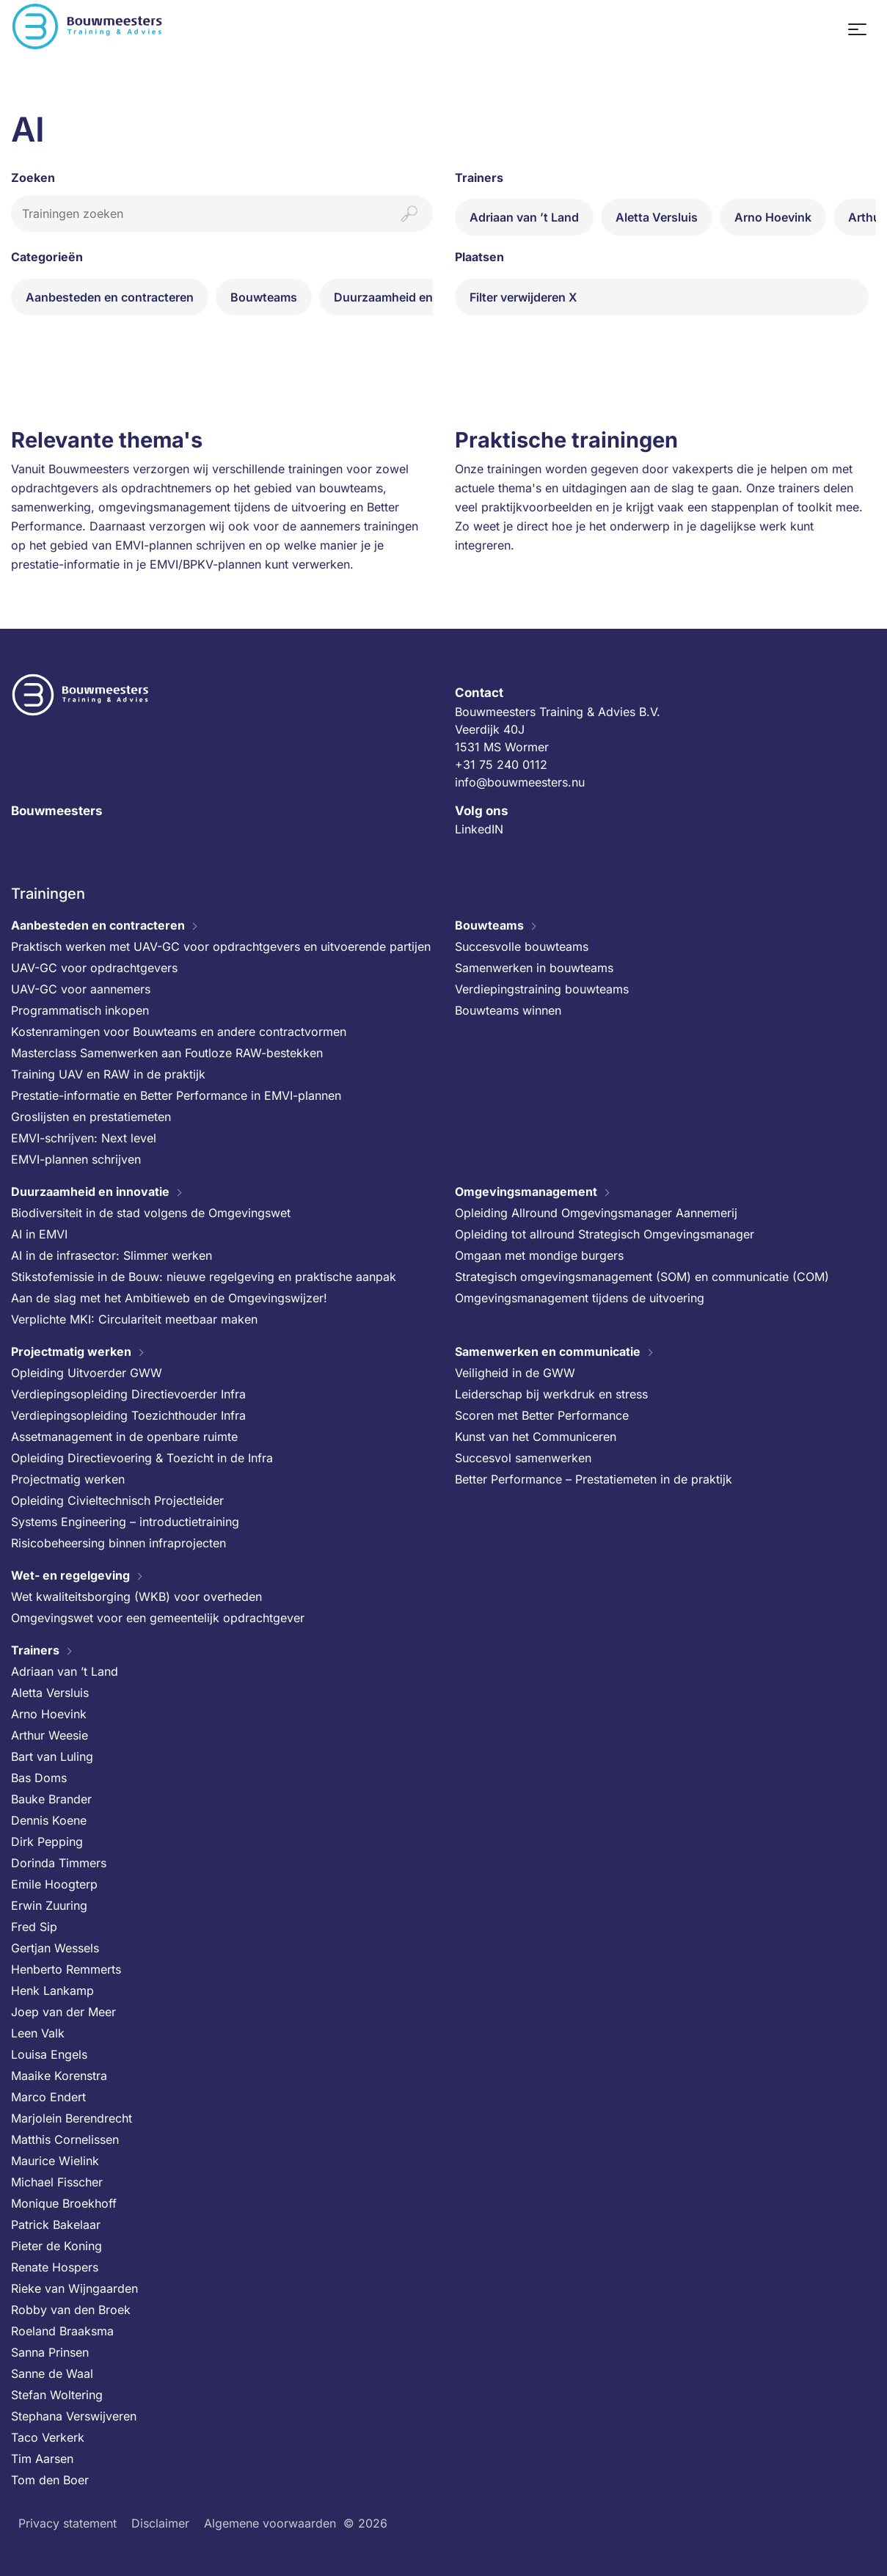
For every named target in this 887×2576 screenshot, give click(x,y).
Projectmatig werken (71, 1351)
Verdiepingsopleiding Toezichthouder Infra (128, 1415)
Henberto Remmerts (66, 1969)
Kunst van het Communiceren (535, 1436)
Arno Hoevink (772, 217)
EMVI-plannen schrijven (76, 1159)
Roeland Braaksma (62, 2331)
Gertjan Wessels (55, 1948)
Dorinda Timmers (58, 1863)
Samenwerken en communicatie (547, 1351)
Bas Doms (39, 1777)
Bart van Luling (52, 1756)
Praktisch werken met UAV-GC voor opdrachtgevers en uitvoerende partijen (221, 946)
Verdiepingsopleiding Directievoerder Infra (128, 1394)
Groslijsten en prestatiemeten (91, 1116)
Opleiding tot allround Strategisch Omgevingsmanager (604, 1234)
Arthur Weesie (49, 1735)
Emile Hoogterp (54, 1884)
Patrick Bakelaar (56, 2224)
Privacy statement (67, 2523)
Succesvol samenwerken (523, 1458)
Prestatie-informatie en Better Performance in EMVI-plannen (176, 1095)
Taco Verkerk (47, 2437)
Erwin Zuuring (49, 1905)
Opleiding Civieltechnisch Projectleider (117, 1500)
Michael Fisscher (57, 2182)
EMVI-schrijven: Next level (83, 1138)
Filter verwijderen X (523, 297)
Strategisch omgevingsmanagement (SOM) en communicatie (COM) (642, 1276)
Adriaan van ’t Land (524, 217)
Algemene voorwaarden (270, 2523)
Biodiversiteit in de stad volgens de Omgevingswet (151, 1212)
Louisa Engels (49, 2054)
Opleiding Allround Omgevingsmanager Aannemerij (596, 1212)
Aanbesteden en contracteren (110, 297)
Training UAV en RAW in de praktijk (108, 1074)
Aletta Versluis (657, 217)
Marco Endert (48, 2097)
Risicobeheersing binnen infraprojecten (118, 1543)
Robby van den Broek (71, 2309)
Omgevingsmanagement (526, 1191)
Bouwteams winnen (508, 1010)
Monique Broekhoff (64, 2203)
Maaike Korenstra (59, 2075)
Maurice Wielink (55, 2160)
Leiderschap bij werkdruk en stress (551, 1394)
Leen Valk (38, 2033)
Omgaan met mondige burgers (539, 1255)
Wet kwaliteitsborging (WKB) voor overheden (136, 1596)
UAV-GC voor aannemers (80, 989)
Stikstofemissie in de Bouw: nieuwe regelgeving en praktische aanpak (203, 1276)
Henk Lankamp (52, 1990)
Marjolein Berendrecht (71, 2118)
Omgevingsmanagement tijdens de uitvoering (579, 1298)
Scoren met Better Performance (542, 1415)
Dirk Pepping (47, 1841)
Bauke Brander (51, 1799)
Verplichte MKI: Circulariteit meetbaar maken (134, 1319)
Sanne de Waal (52, 2373)
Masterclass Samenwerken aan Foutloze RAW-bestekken (167, 1053)
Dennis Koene (49, 1820)
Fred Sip (34, 1926)
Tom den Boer (50, 2480)
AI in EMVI (39, 1234)
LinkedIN (479, 829)
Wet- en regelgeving (70, 1575)
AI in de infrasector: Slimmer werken (111, 1255)
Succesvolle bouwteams (521, 946)
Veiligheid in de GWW (515, 1372)
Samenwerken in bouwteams (534, 967)
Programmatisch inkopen (80, 1010)
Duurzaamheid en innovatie (411, 297)
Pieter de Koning (56, 2246)
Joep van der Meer (63, 2011)
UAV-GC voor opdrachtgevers (94, 967)
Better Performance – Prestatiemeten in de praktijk (593, 1479)
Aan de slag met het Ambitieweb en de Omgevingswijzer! (169, 1298)
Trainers (35, 1650)
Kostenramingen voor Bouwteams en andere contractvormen (178, 1031)
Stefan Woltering (57, 2394)
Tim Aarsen (42, 2458)
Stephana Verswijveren (73, 2416)
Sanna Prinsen (50, 2352)
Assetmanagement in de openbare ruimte (124, 1436)
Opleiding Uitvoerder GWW (86, 1372)
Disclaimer (160, 2523)
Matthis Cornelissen (65, 2139)
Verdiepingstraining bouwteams (542, 989)
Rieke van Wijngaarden (74, 2288)
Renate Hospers (54, 2267)
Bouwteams (263, 297)
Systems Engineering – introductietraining (125, 1521)
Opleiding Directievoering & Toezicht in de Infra (142, 1458)
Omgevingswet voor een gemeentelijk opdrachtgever (157, 1617)
